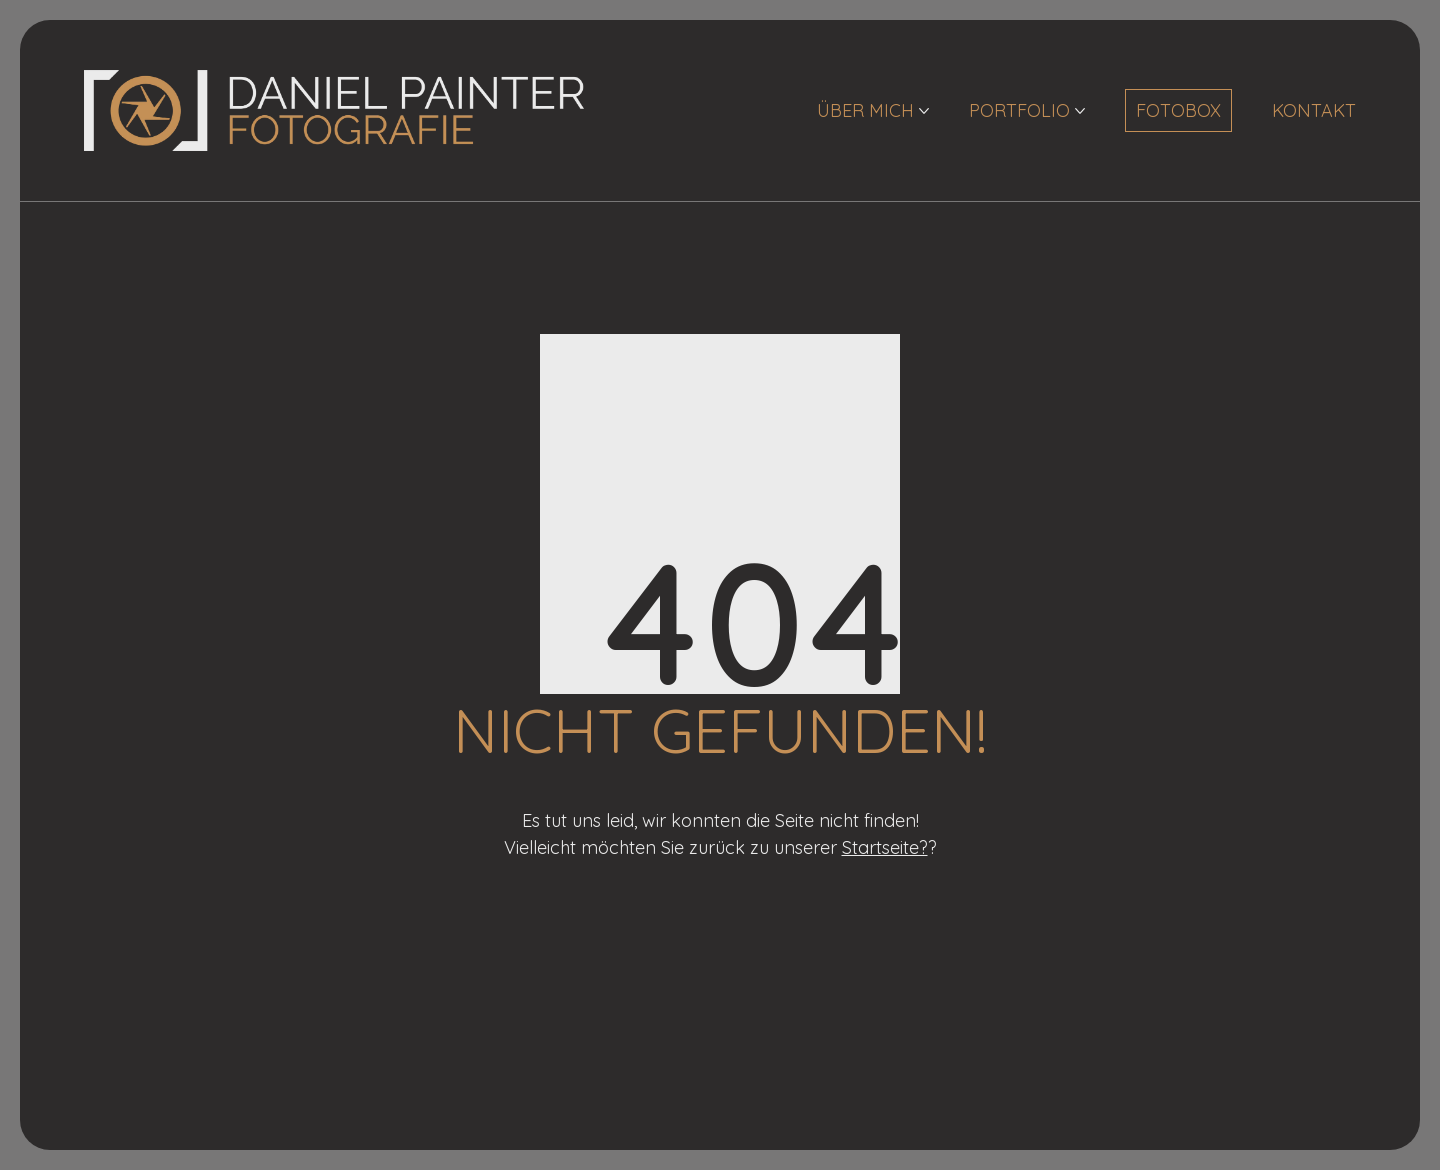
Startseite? (885, 847)
